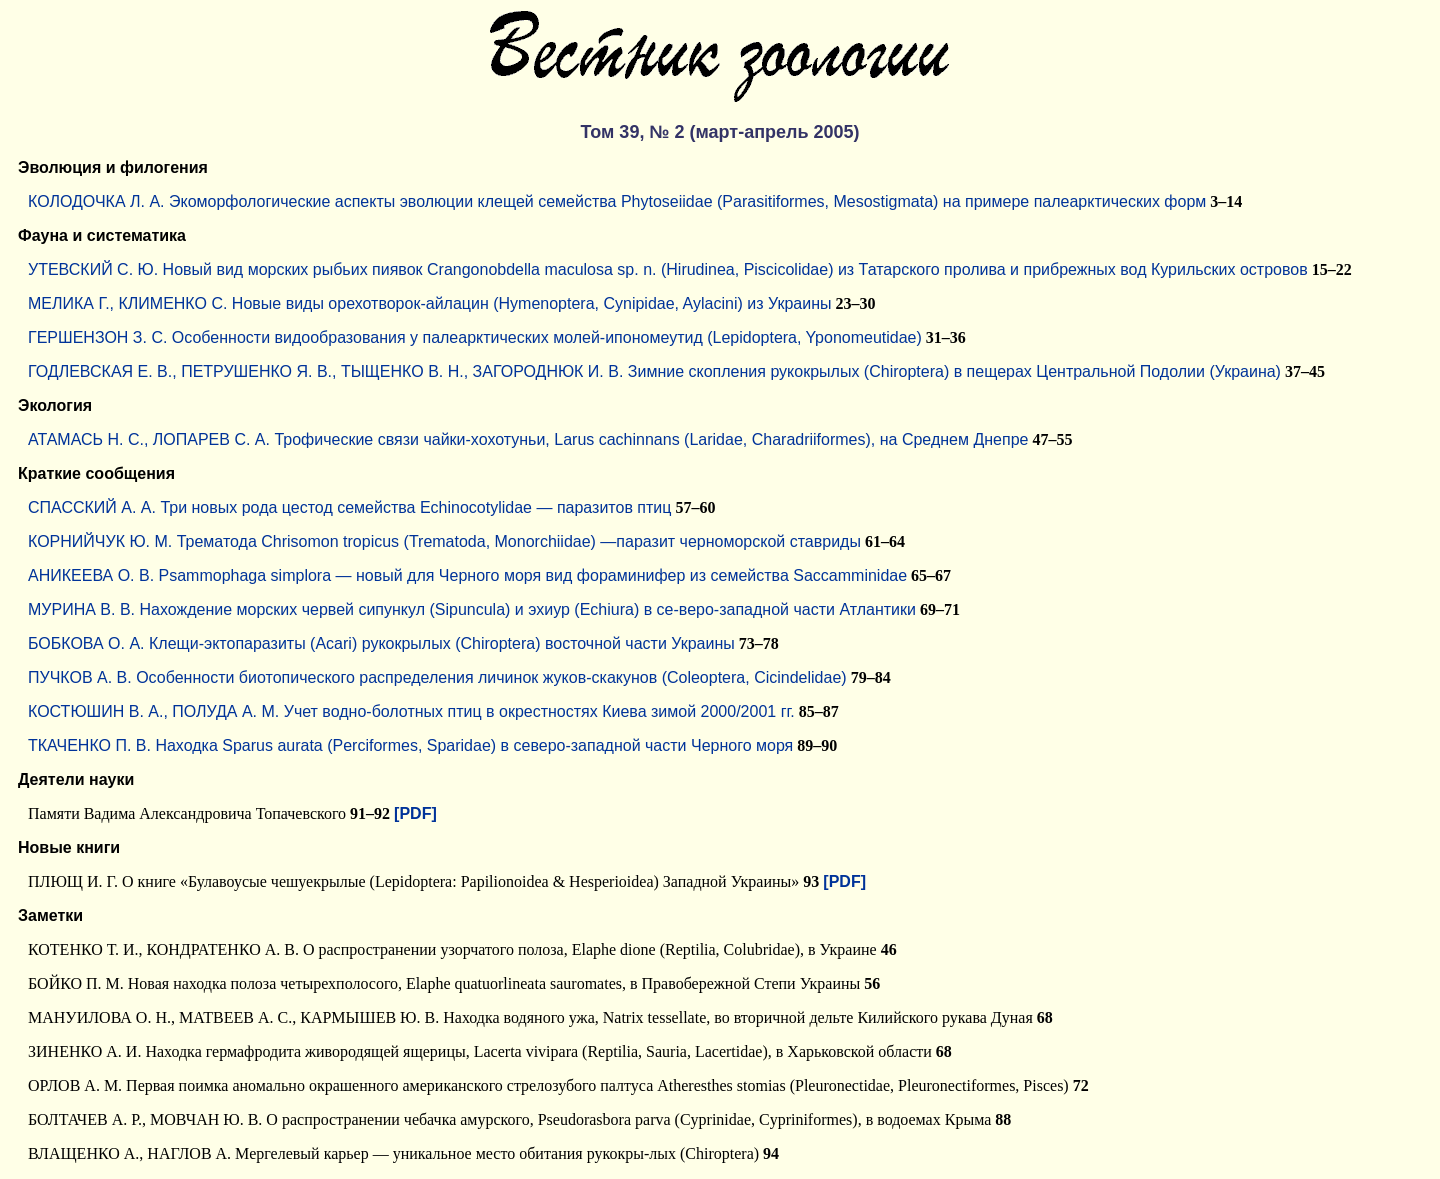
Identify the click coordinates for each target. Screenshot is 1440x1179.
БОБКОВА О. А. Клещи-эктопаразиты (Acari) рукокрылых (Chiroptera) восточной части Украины (381, 643)
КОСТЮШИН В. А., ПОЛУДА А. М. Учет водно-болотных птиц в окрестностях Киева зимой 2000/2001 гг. (411, 711)
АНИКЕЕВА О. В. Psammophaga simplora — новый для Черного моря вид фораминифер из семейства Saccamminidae (467, 575)
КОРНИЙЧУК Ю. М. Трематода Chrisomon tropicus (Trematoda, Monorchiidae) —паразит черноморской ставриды (444, 541)
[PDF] (415, 813)
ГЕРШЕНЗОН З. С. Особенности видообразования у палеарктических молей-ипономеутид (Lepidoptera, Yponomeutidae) (475, 337)
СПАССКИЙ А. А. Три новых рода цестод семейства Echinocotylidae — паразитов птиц (349, 507)
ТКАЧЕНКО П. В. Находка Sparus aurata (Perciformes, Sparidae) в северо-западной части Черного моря (410, 745)
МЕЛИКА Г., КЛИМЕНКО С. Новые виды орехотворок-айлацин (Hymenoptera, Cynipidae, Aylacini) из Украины (429, 303)
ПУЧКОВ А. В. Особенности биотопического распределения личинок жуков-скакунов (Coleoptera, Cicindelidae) (437, 677)
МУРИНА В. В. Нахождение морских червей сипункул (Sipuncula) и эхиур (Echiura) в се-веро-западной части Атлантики (472, 609)
